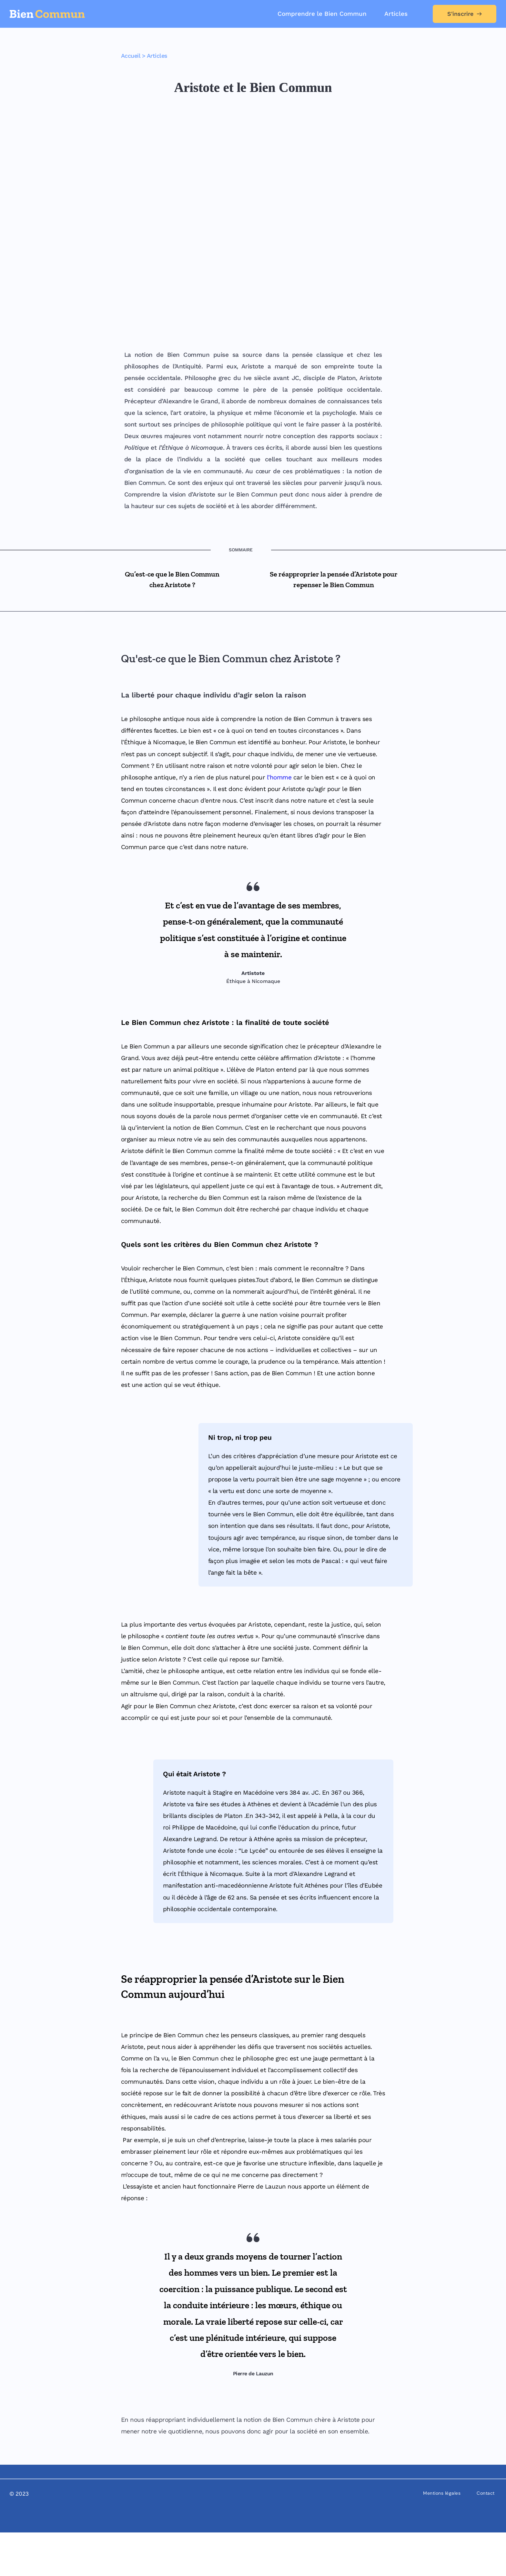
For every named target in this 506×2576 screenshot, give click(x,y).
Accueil (130, 55)
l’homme (279, 820)
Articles (157, 55)
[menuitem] (322, 14)
